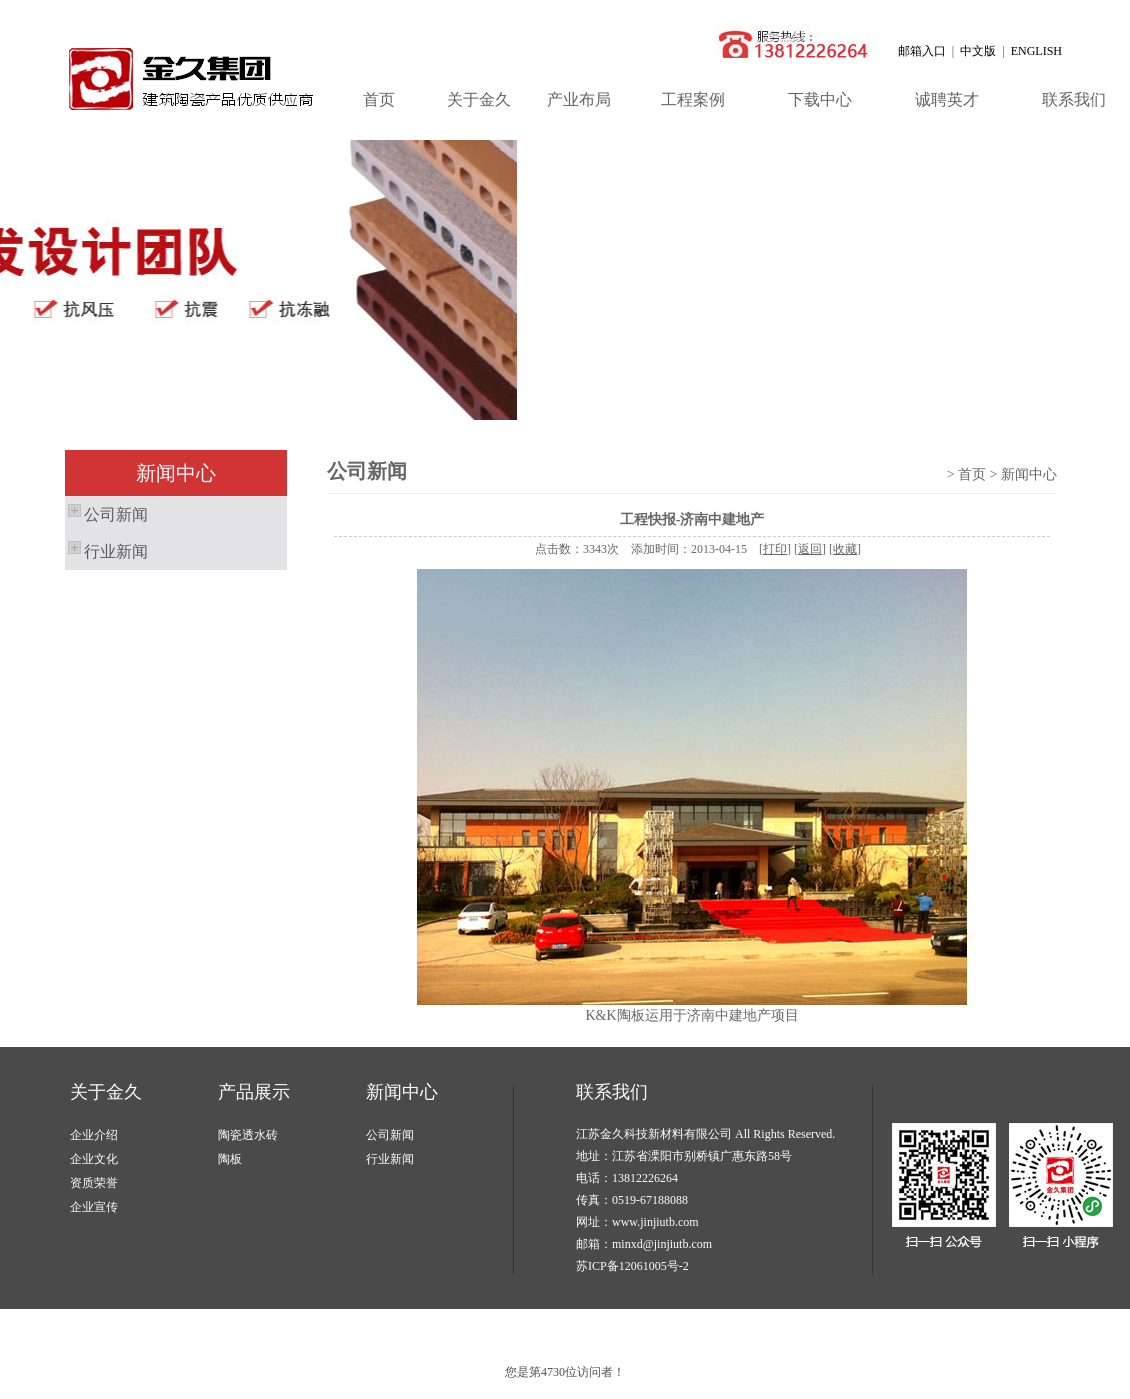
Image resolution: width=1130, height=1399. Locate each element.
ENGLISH (1036, 51)
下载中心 (820, 99)
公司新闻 (106, 512)
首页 (379, 99)
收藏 (845, 549)
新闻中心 (402, 1092)
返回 (810, 549)
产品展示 (254, 1092)
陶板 (230, 1159)
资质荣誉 (94, 1183)
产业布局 (579, 99)
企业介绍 (94, 1135)
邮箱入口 (922, 51)
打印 (775, 549)
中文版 (978, 51)
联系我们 (612, 1092)
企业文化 (94, 1159)
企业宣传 (94, 1207)
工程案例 (693, 99)
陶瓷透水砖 (248, 1135)
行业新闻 (106, 549)
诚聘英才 (947, 99)
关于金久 (479, 99)
